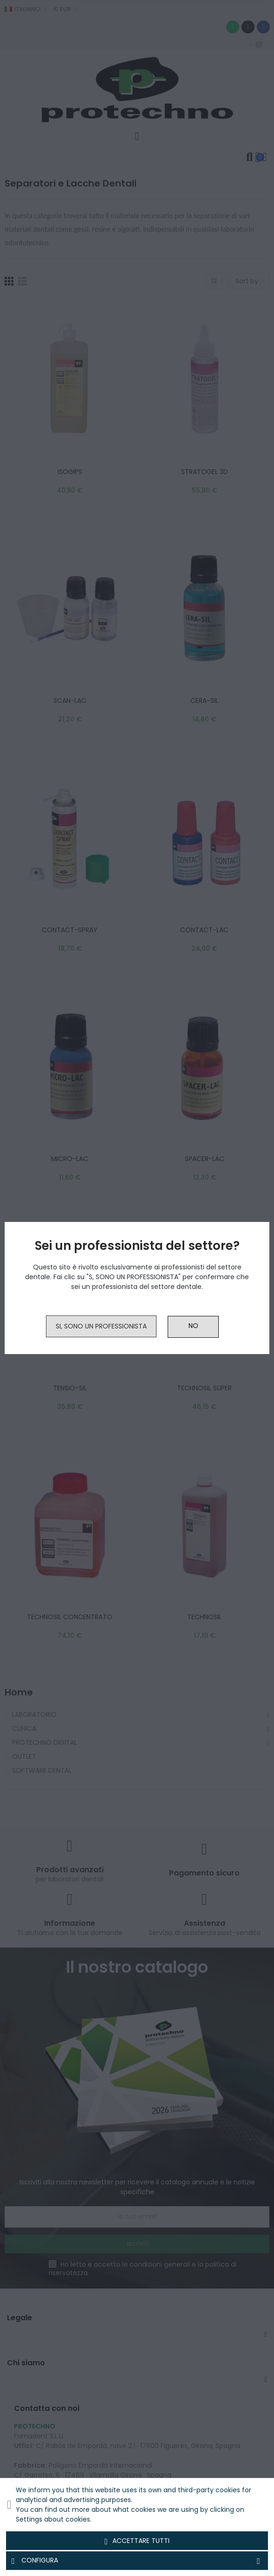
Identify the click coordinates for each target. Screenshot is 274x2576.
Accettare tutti (137, 2541)
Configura (137, 2561)
